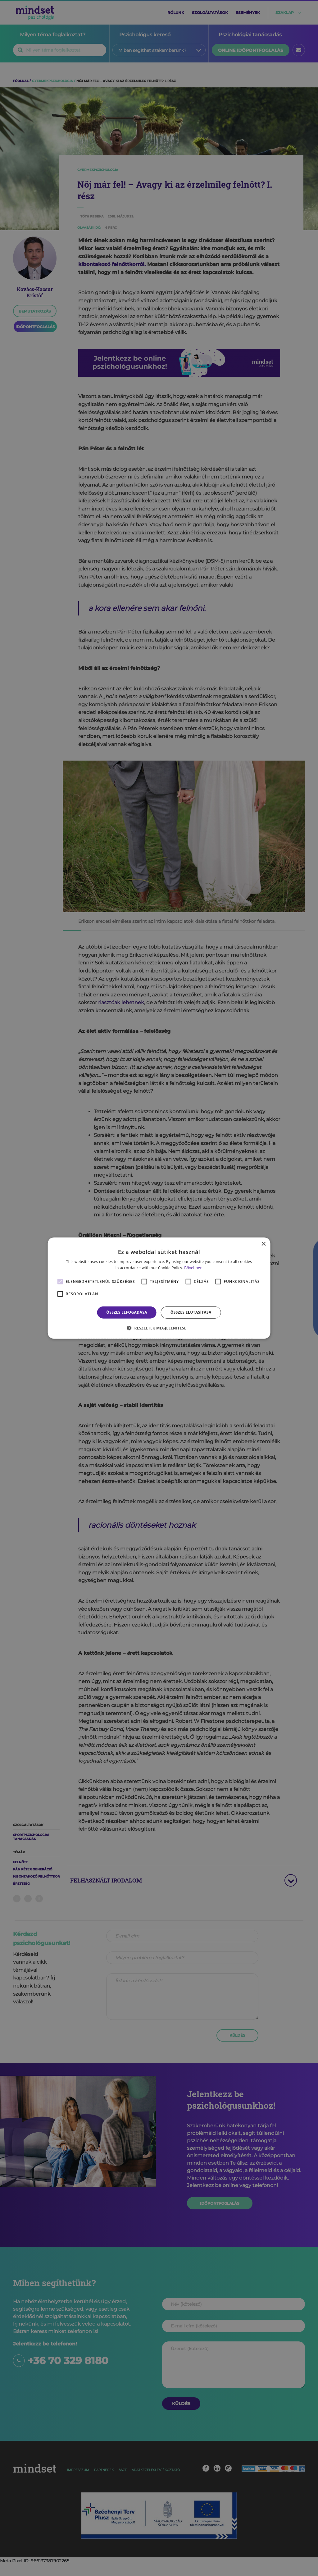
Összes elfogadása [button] (126, 1312)
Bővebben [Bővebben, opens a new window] (193, 1267)
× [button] (263, 1244)
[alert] (159, 1288)
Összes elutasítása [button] (190, 1312)
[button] (159, 1328)
